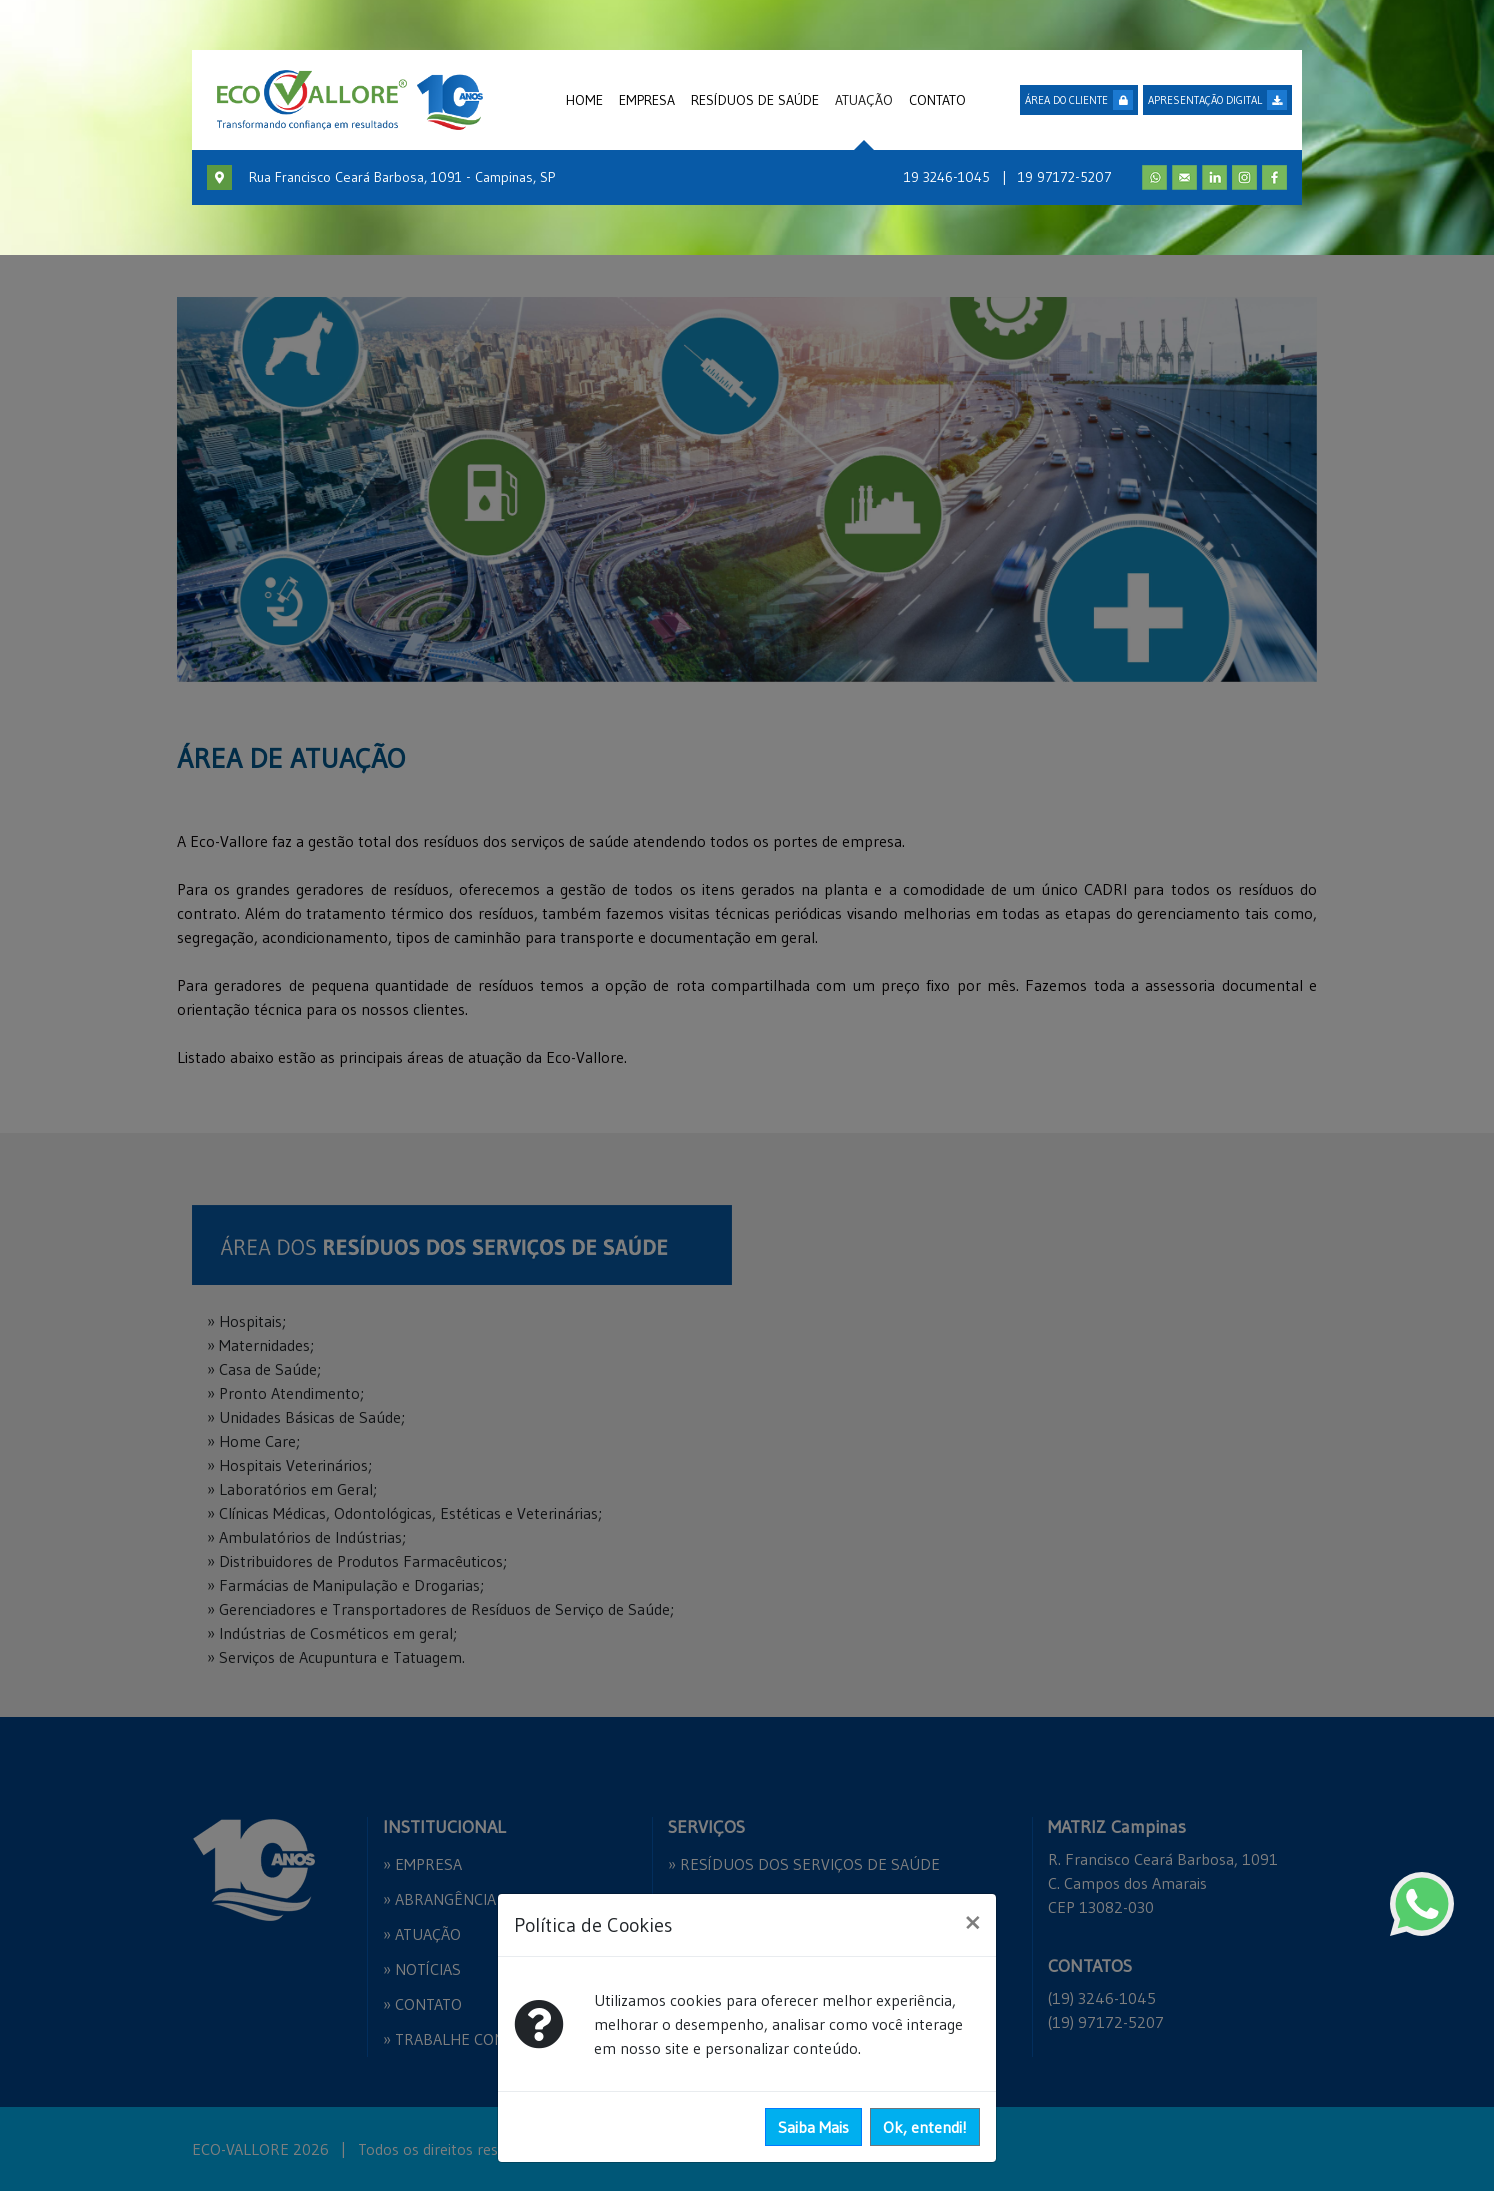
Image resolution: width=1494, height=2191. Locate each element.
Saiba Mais (813, 2127)
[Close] (972, 1922)
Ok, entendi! (925, 2127)
